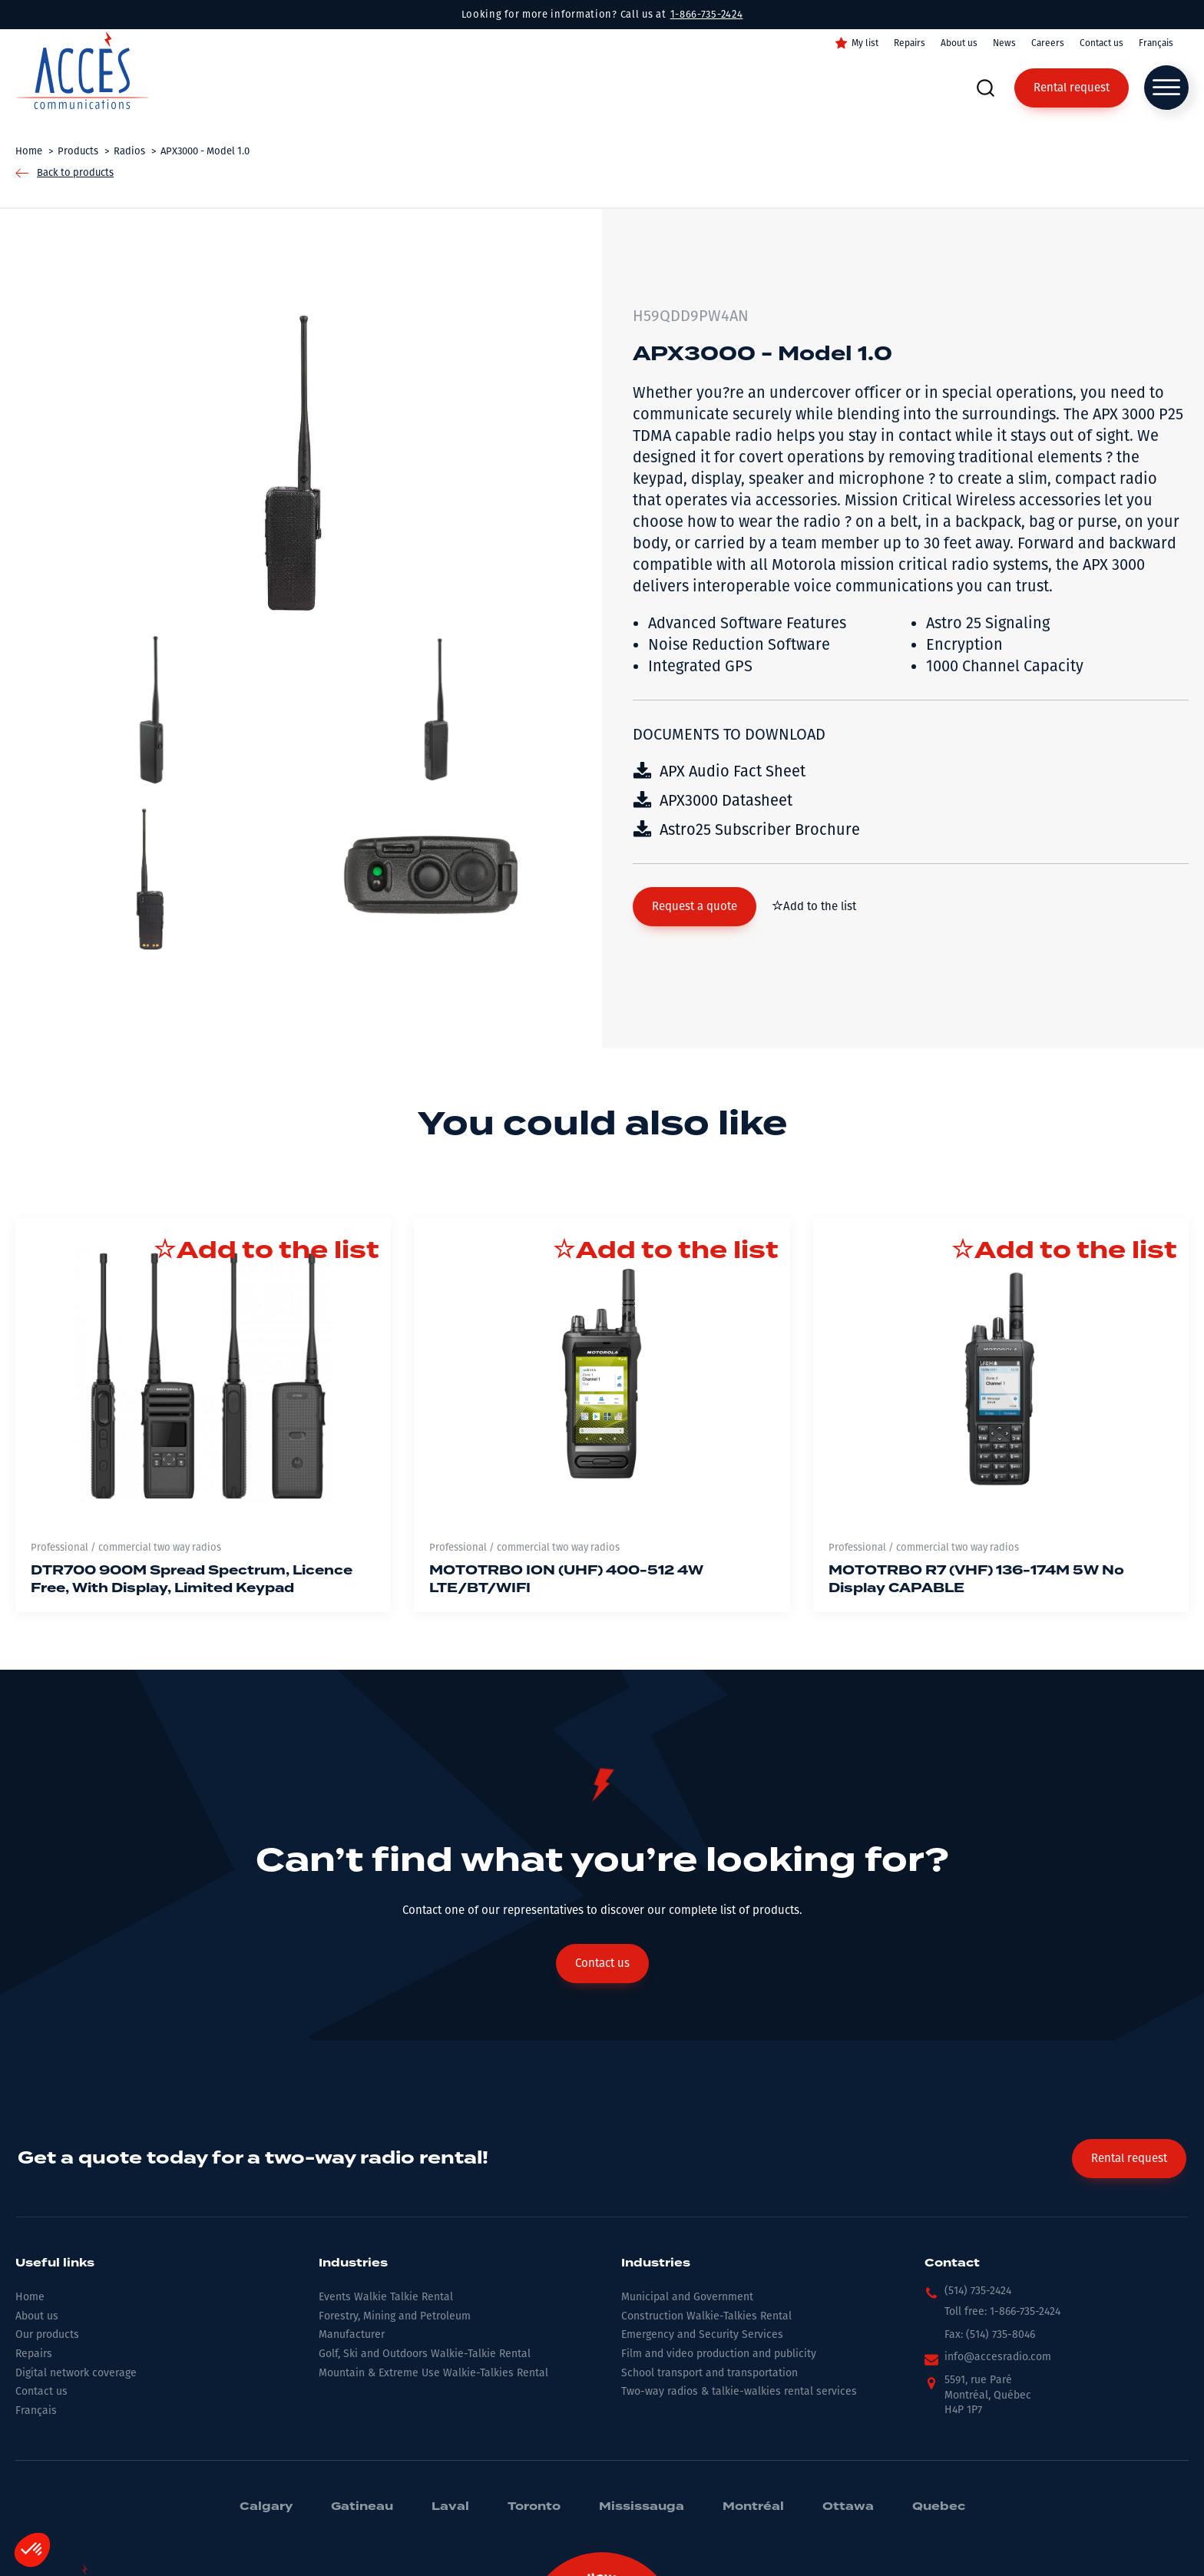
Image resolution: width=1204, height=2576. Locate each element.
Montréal (753, 2507)
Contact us (1101, 43)
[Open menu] (1166, 87)
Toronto (534, 2507)
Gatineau (362, 2507)
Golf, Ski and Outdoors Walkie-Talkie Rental (425, 2353)
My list (865, 43)
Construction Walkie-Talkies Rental (706, 2316)
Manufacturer (352, 2334)
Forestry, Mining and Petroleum (395, 2316)
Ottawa (848, 2507)
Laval (450, 2507)
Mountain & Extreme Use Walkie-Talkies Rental (433, 2372)
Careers (1047, 43)
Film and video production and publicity (718, 2353)
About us (959, 43)
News (1004, 43)
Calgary (266, 2507)
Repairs (909, 43)
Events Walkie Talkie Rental (386, 2296)
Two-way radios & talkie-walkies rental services (739, 2391)
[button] (694, 906)
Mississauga (641, 2507)
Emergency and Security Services (702, 2334)
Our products (47, 2334)
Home (30, 2296)
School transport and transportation (709, 2372)
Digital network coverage (76, 2372)
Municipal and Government (687, 2296)
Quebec (938, 2507)
